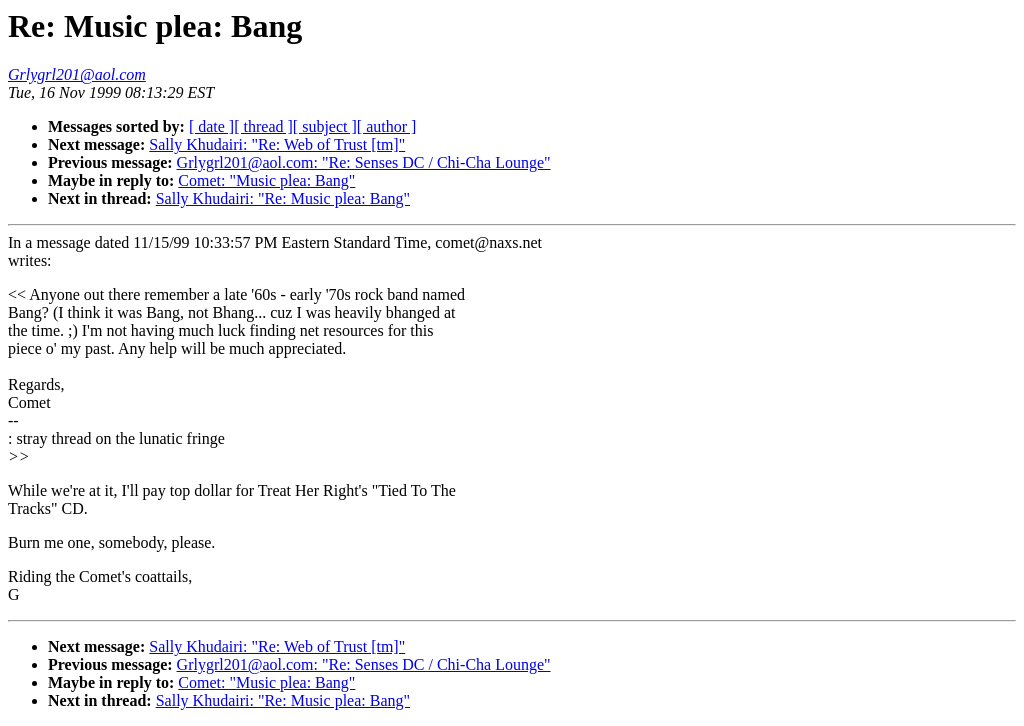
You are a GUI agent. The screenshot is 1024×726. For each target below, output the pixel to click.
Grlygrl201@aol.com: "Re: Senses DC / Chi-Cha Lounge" (364, 162)
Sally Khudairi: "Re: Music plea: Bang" (283, 198)
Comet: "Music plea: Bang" (266, 180)
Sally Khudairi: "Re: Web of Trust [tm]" (277, 144)
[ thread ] (263, 126)
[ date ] (211, 126)
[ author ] (387, 126)
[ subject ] (325, 126)
